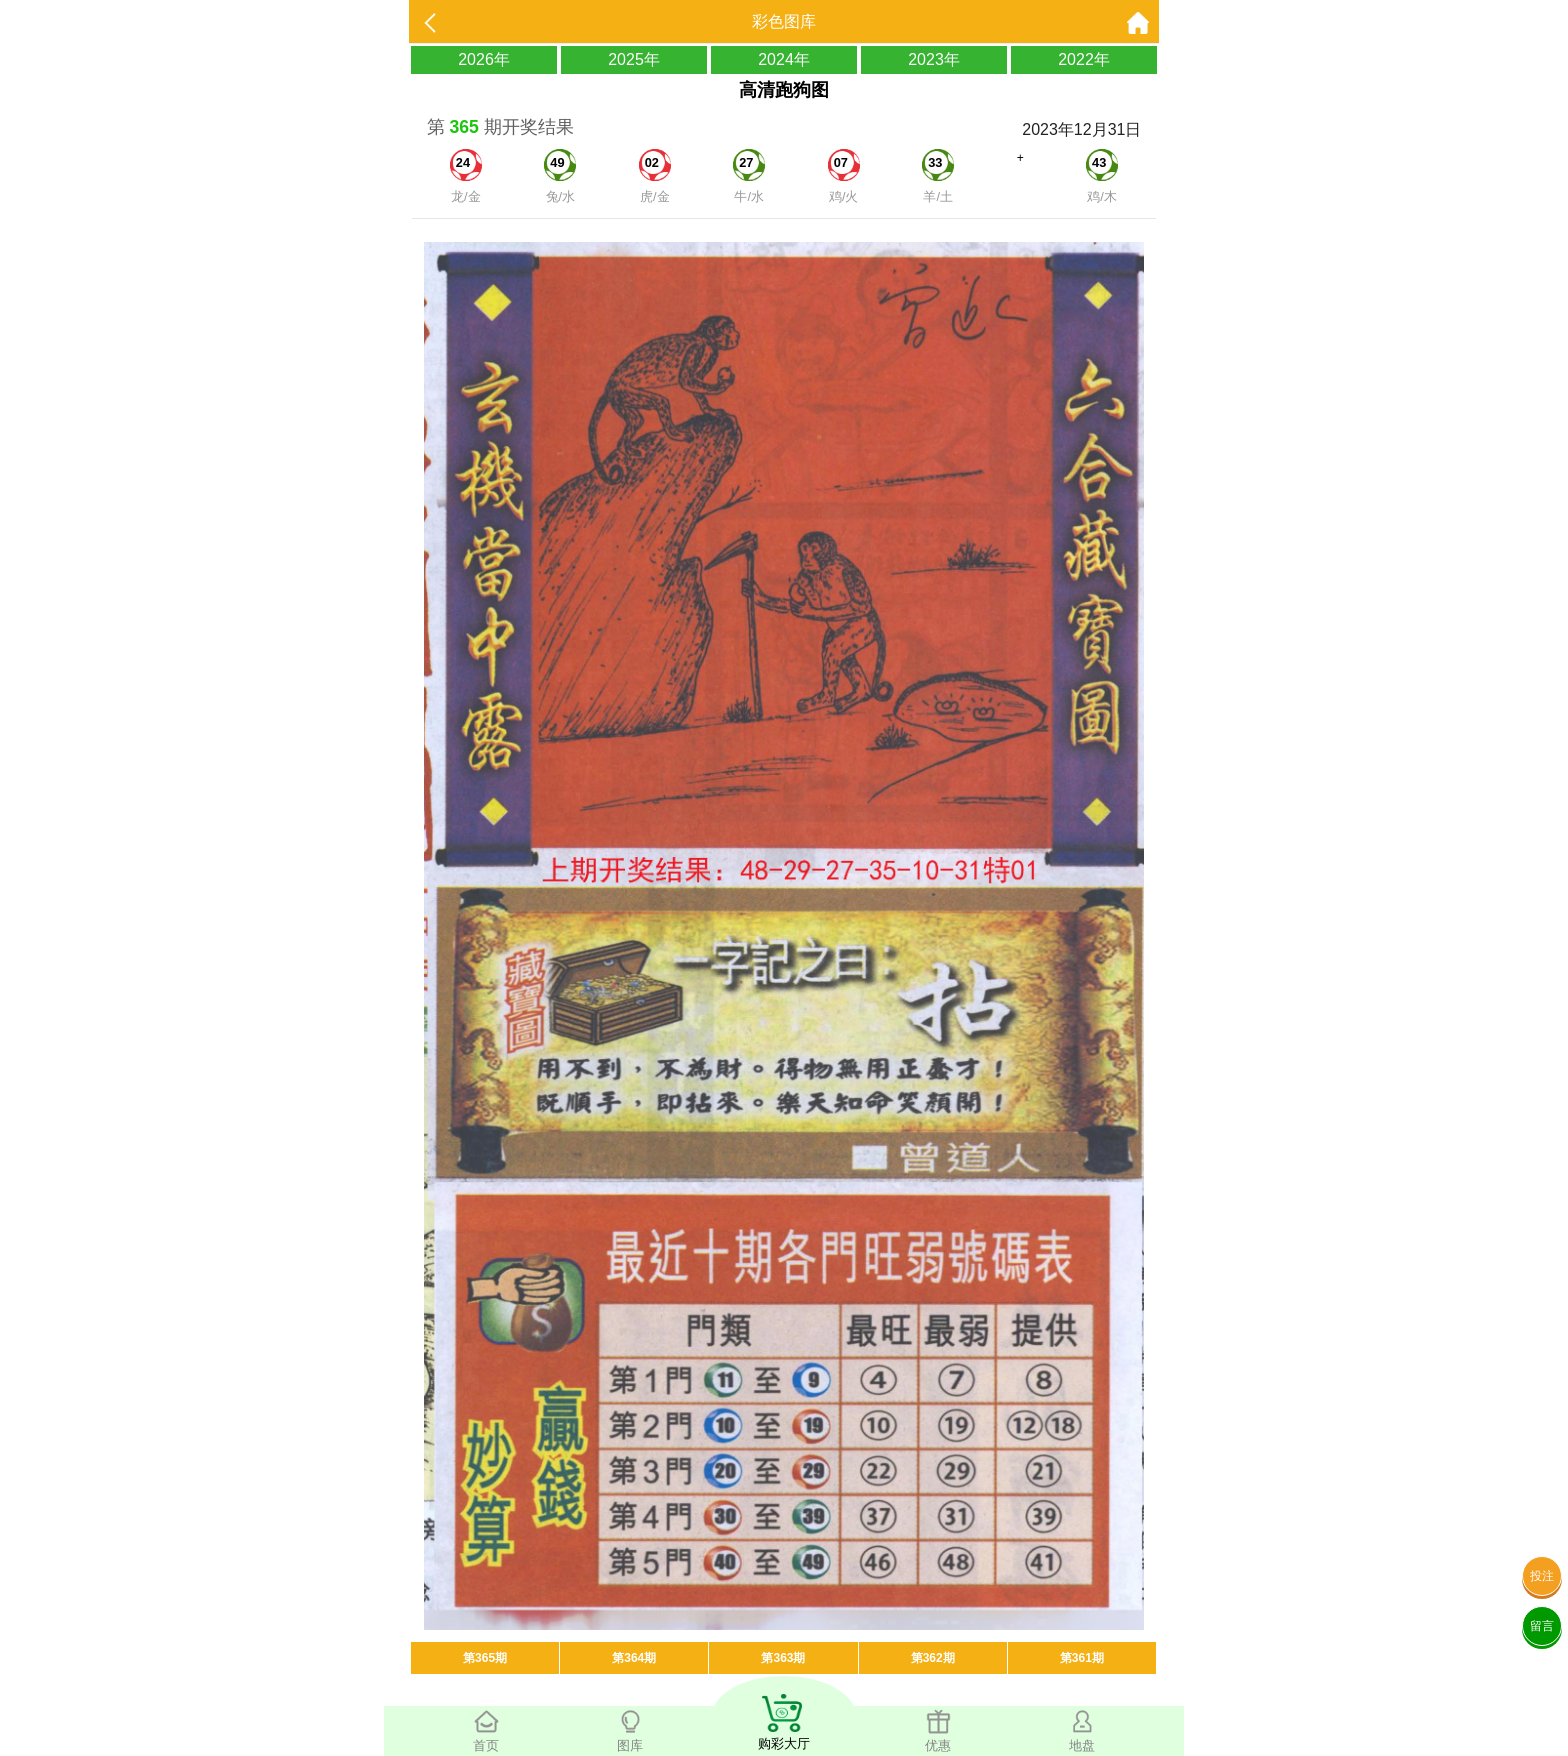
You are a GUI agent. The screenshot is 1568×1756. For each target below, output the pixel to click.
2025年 (634, 59)
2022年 (1084, 59)
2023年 (934, 59)
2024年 (784, 59)
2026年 (484, 59)
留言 (1542, 1626)
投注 (1542, 1576)
